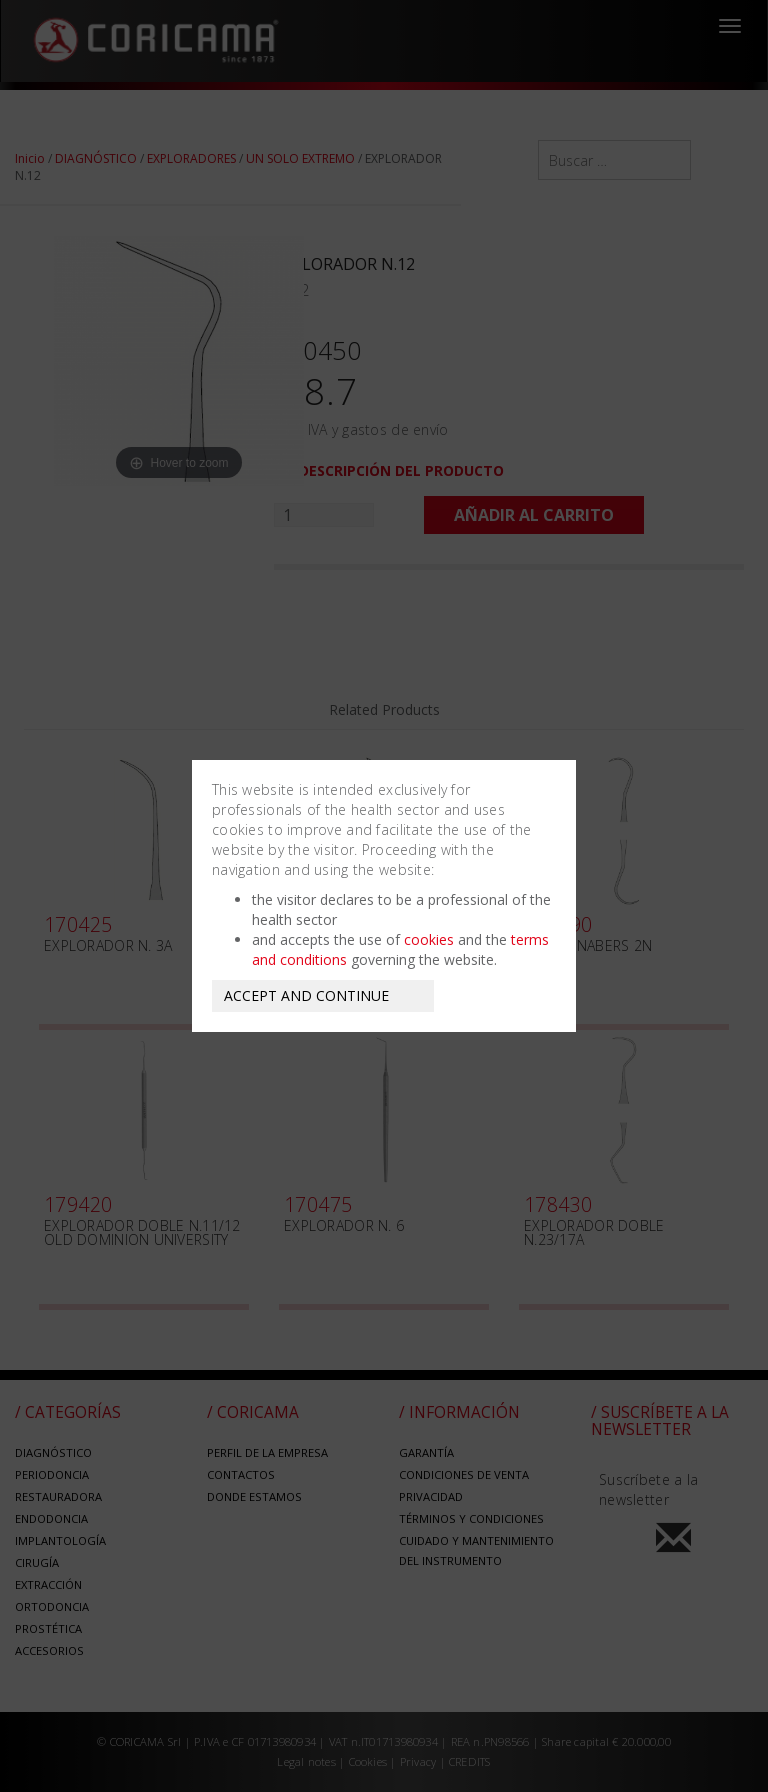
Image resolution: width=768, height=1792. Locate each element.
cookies (429, 939)
